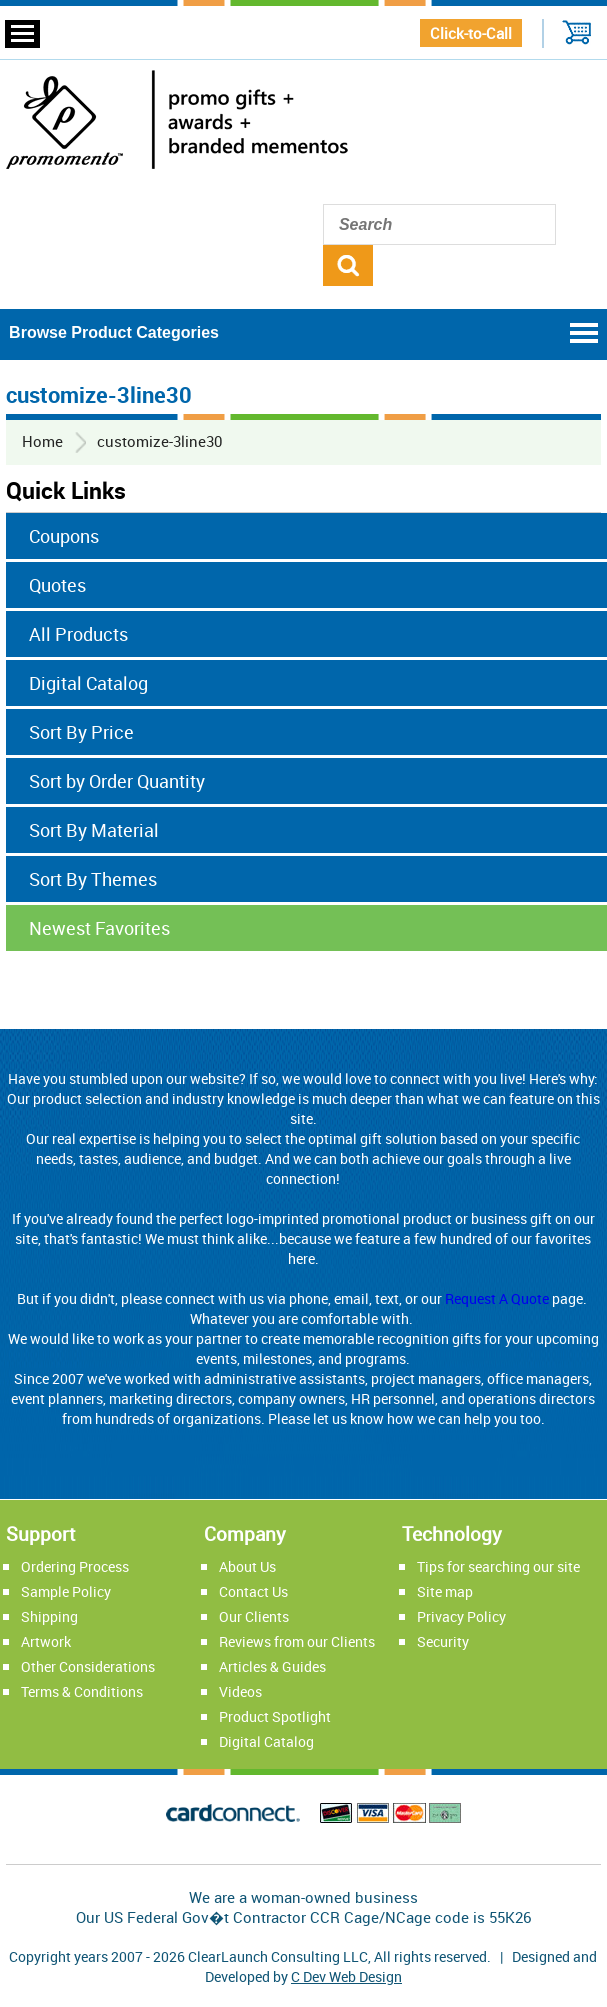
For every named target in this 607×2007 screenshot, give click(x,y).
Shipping (49, 1616)
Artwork (46, 1641)
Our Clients (254, 1616)
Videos (240, 1691)
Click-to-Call (471, 33)
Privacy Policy (461, 1616)
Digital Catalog (266, 1741)
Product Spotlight (275, 1716)
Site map (445, 1591)
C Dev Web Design (346, 1976)
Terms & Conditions (82, 1691)
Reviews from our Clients (297, 1641)
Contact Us (253, 1591)
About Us (247, 1566)
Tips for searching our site (498, 1566)
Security (443, 1641)
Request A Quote (497, 1298)
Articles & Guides (272, 1666)
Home (42, 441)
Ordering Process (75, 1566)
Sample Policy (66, 1591)
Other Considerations (88, 1666)
